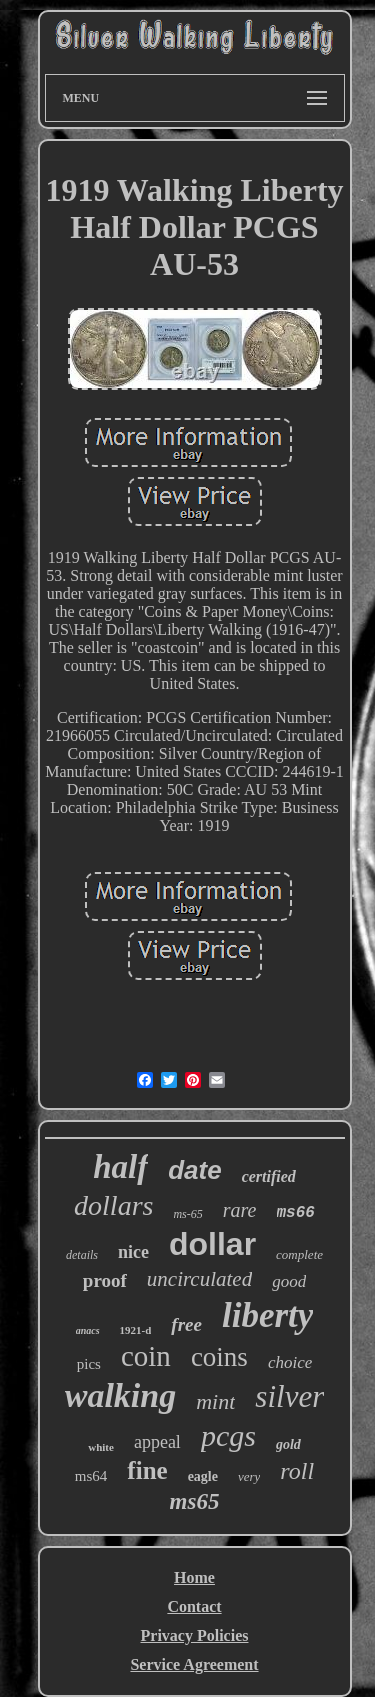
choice (290, 1362)
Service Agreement (194, 1664)
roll (297, 1471)
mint (215, 1401)
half (120, 1167)
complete (299, 1254)
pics (89, 1364)
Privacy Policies (195, 1635)
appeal (157, 1442)
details (82, 1255)
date (194, 1170)
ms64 (91, 1476)
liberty (267, 1315)
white (101, 1447)
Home (194, 1577)
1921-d (136, 1330)
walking (120, 1395)
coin (146, 1356)
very (249, 1476)
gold (288, 1444)
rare (240, 1210)
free (186, 1324)
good (289, 1281)
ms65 (195, 1501)
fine (147, 1470)
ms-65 (187, 1214)
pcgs (228, 1435)
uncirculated (199, 1279)
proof (105, 1280)
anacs (88, 1330)
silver (289, 1396)
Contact (194, 1606)
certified (269, 1176)
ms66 (296, 1213)
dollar (212, 1244)
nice (133, 1252)
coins (219, 1357)
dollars (113, 1205)
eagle (203, 1476)
